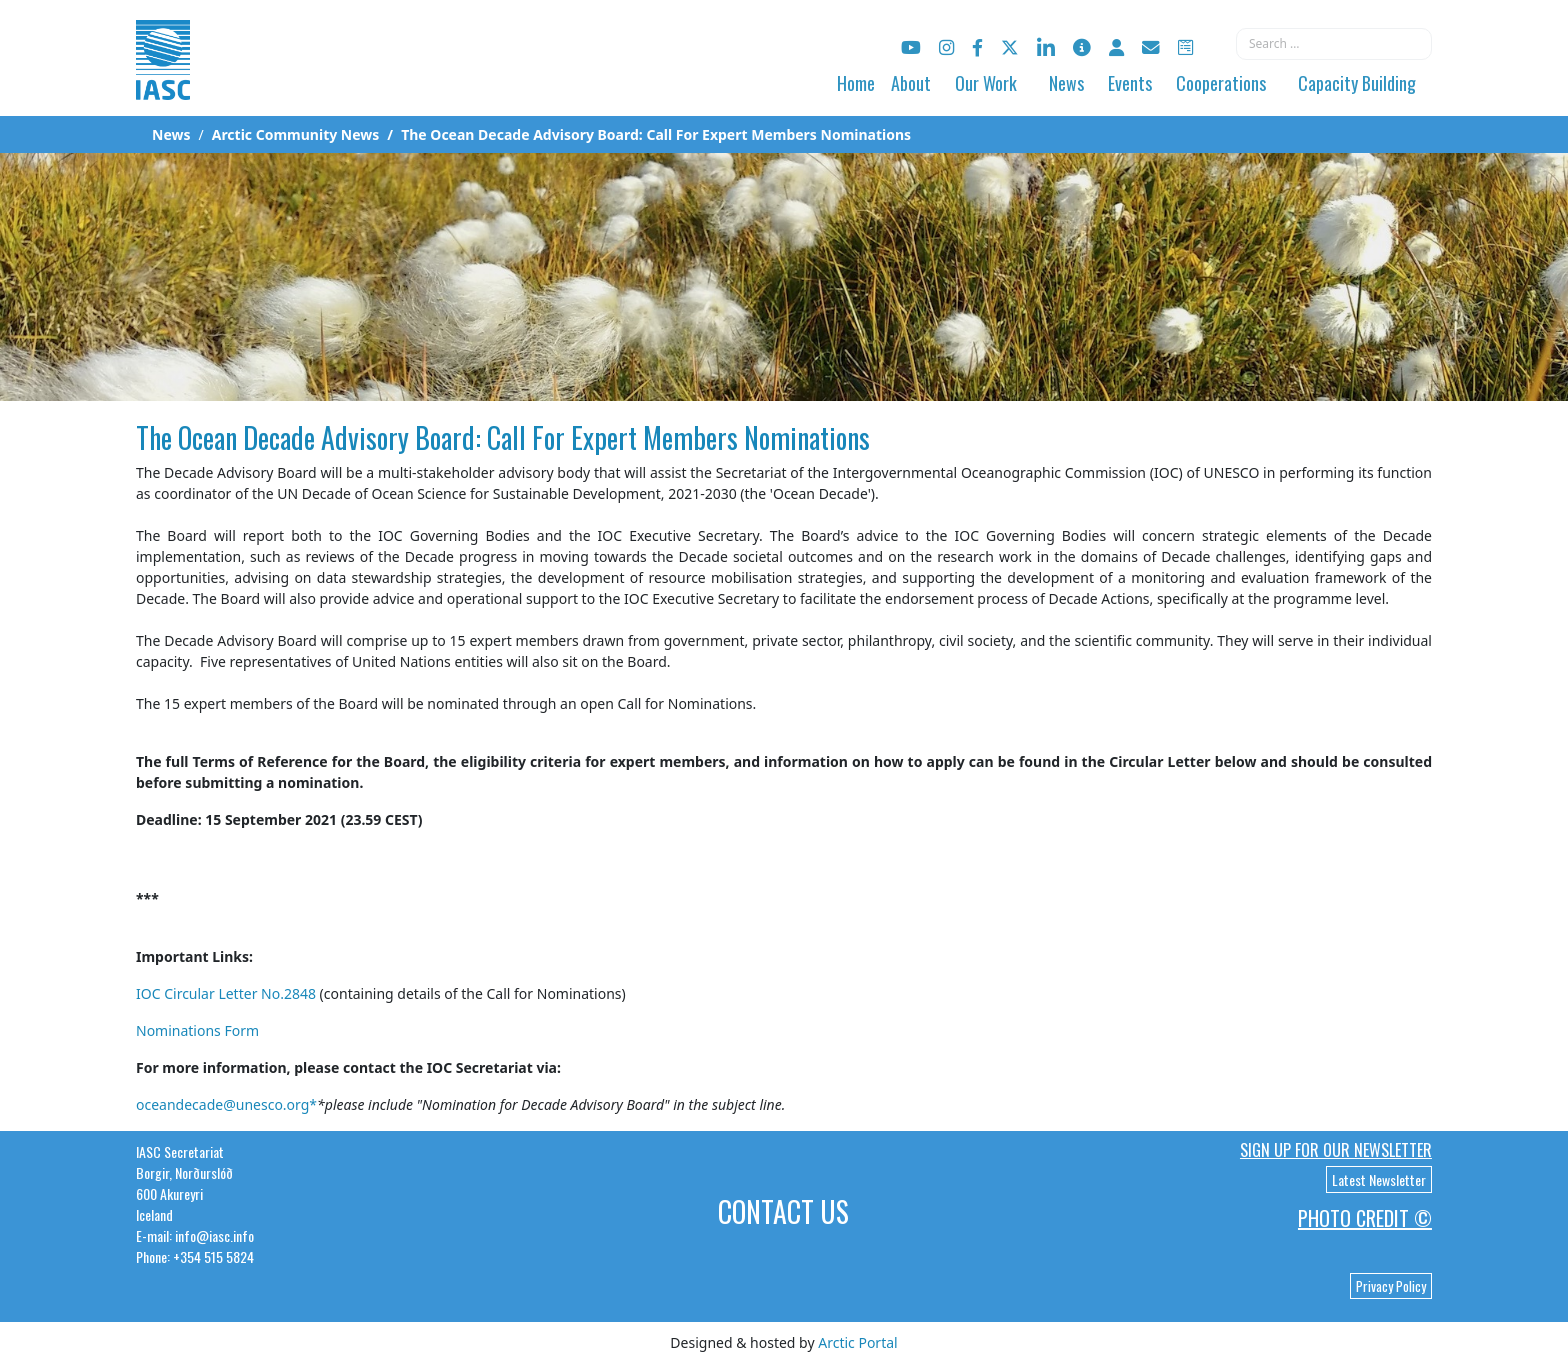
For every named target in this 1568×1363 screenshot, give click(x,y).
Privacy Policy (1391, 1286)
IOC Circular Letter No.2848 (226, 993)
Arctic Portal (857, 1342)
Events (1130, 83)
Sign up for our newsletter (1336, 1150)
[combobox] (1334, 44)
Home (856, 83)
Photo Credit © (1365, 1218)
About (911, 83)
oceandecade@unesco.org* (226, 1104)
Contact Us (783, 1211)
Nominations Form (197, 1030)
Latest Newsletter (1379, 1179)
